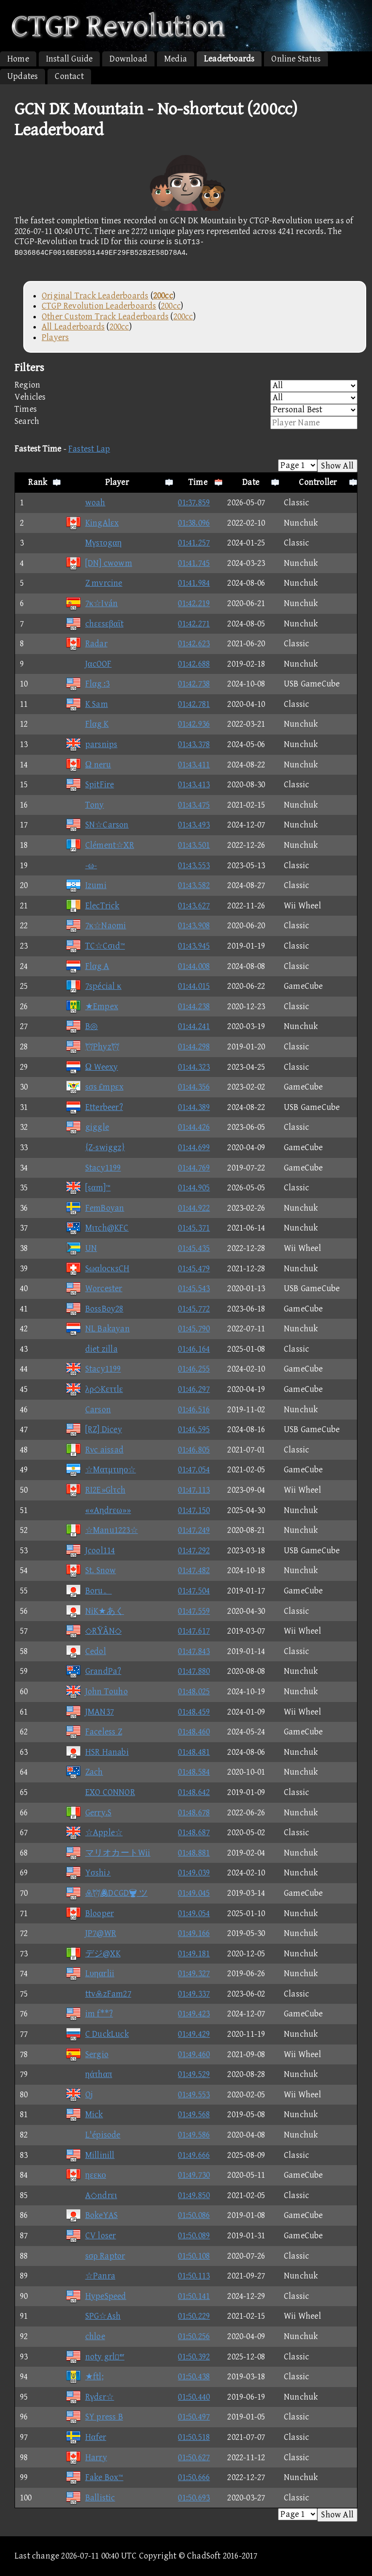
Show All (337, 466)
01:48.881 (194, 1853)
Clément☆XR (99, 845)
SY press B (94, 2417)
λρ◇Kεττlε (94, 1389)
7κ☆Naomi (95, 926)
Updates (22, 76)
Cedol (85, 1651)
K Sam (86, 704)
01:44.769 (194, 1168)
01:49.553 (194, 2095)
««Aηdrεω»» (98, 1510)
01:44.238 (194, 1006)
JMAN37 (89, 1712)
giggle (87, 1127)
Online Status (296, 59)
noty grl (94, 2357)
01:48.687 (194, 1832)
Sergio (86, 2054)
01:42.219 (194, 603)
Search (186, 423)
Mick (84, 2114)
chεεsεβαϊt (94, 624)
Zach (84, 1772)
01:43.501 (194, 845)
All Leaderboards (73, 327)
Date (250, 482)
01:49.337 (194, 1994)
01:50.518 (194, 2437)
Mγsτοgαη (93, 543)
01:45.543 (194, 1288)
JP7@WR (90, 1933)
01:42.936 (194, 724)
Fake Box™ (94, 2477)
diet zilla (91, 1349)
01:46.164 (194, 1349)
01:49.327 (194, 1973)
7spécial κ (93, 986)
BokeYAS (91, 2215)
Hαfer (85, 2437)
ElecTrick (92, 906)
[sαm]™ (88, 1188)
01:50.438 (194, 2377)
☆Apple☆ (94, 1832)
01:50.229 (194, 2316)
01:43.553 (194, 865)
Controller (318, 482)
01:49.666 (194, 2155)
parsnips (91, 744)
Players (55, 337)
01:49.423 (194, 2014)
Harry (86, 2457)
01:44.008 (194, 966)
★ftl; (84, 2377)
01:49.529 (194, 2074)
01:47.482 (194, 1570)
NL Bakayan (97, 1329)
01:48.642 (194, 1792)
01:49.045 (194, 1893)
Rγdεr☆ (89, 2397)
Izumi (86, 885)
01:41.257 (194, 543)
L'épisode (93, 2135)
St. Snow (90, 1570)
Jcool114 (90, 1551)
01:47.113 (194, 1490)
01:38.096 (194, 523)
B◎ (81, 1026)
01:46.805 (194, 1450)
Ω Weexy (91, 1067)
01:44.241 (194, 1026)
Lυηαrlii (89, 1973)
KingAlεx (92, 523)
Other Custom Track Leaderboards (105, 317)
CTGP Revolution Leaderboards (99, 306)
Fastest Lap (89, 449)
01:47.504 (194, 1591)
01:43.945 (194, 946)
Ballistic (90, 2498)
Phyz (92, 1047)
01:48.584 (194, 1772)
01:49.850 (194, 2195)
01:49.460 (194, 2054)
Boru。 (88, 1591)
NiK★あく (94, 1611)
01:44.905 (194, 1188)
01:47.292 (194, 1551)
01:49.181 (194, 1954)
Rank (37, 482)
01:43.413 (194, 785)
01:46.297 (194, 1389)
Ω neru (88, 765)
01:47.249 (194, 1530)
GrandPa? (93, 1671)
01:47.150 (194, 1510)
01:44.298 (194, 1047)
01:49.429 (194, 2034)
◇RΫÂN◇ (93, 1631)
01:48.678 (194, 1813)
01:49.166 (194, 1933)
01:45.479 (194, 1269)
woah (85, 503)
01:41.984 (194, 583)
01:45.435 (194, 1248)
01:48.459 (194, 1712)
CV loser (90, 2236)
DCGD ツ (106, 1893)
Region (186, 386)
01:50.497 (194, 2417)
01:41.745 (194, 563)
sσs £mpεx (94, 1087)
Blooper (89, 1913)
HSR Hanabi (97, 1752)
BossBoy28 (94, 1309)
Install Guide (69, 59)
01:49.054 (194, 1913)
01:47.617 (194, 1631)
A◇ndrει (91, 2195)
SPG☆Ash (93, 2316)
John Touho (96, 1691)
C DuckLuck (97, 2034)
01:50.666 (194, 2477)
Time (197, 482)
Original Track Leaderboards (95, 296)
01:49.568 (194, 2114)
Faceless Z (93, 1732)
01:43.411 (194, 765)
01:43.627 (194, 906)
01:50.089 (194, 2236)
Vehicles (186, 398)
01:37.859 (194, 503)
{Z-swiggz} (95, 1147)
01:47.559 (194, 1611)
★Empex (91, 1006)
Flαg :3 (87, 684)
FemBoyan (94, 1208)
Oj (79, 2095)
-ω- (81, 865)
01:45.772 (194, 1309)
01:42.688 (194, 664)
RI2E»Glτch (95, 1490)
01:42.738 (194, 684)
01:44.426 (194, 1127)
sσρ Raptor (95, 2256)
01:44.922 (194, 1208)
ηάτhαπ (88, 2074)
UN (81, 1248)
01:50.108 (194, 2256)
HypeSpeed (95, 2296)
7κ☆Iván (91, 603)
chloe (85, 2336)
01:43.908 (194, 926)
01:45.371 (194, 1228)
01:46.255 (194, 1369)
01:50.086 (194, 2215)
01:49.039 (194, 1873)
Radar (86, 644)
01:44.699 (194, 1147)
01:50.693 (194, 2498)
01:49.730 (194, 2175)
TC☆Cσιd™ (95, 946)
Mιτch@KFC (97, 1228)
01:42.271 (194, 624)
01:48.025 (194, 1691)
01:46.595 (194, 1429)
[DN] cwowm (98, 563)
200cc (171, 306)
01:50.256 (194, 2336)
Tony (84, 805)
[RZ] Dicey (93, 1429)
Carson (88, 1410)
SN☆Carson (97, 825)
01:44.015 (194, 986)
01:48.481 (194, 1752)
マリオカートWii (108, 1853)
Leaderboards (229, 59)
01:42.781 (194, 704)
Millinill (90, 2155)
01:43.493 (194, 825)
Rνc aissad (94, 1450)
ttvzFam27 (98, 1994)
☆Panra (90, 2276)
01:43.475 (194, 805)
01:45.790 (194, 1329)
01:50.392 (194, 2357)
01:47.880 (194, 1671)
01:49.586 (194, 2135)
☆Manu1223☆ (101, 1530)
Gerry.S (88, 1813)
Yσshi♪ (88, 1873)
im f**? (89, 2014)
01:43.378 (194, 744)
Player (117, 482)
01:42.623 (194, 644)
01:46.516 (194, 1410)
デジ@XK (93, 1954)
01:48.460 (194, 1732)
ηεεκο (85, 2175)
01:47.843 (194, 1651)
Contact (69, 76)
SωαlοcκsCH (97, 1269)
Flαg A (87, 966)
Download (128, 59)
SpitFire (89, 785)
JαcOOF (88, 664)
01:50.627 (194, 2457)
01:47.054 (194, 1470)
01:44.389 (194, 1107)
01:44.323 (194, 1067)
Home (18, 59)
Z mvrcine (94, 583)
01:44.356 (194, 1087)
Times (186, 410)
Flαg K (87, 724)
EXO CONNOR (100, 1792)
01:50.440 (194, 2397)
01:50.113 (194, 2276)
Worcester (94, 1288)
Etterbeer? (94, 1107)
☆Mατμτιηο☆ (100, 1470)
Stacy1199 (93, 1168)
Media (175, 59)
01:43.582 (194, 885)
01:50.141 (194, 2296)
